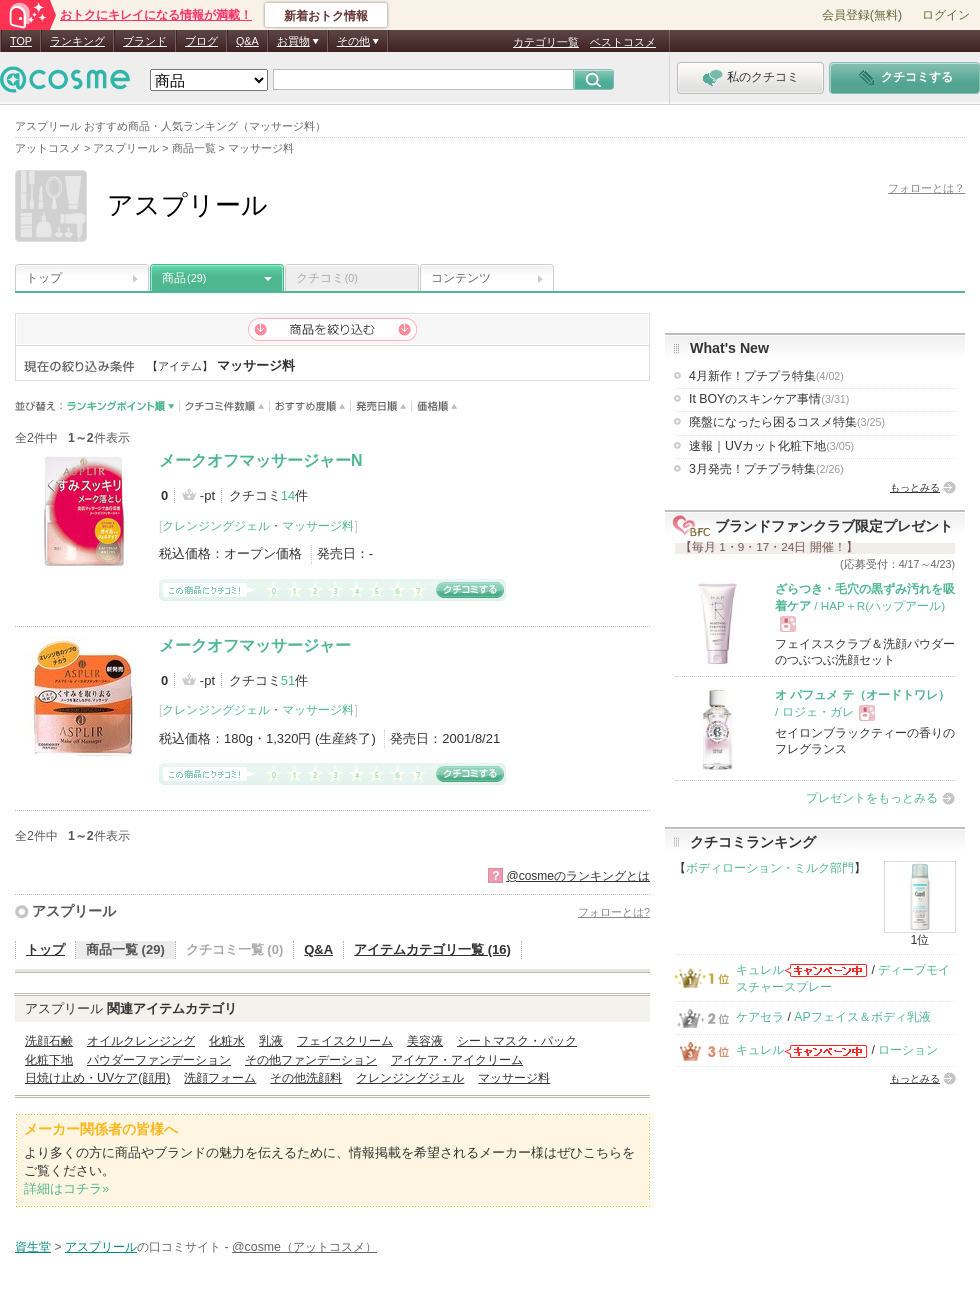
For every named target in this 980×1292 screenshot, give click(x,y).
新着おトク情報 (326, 16)
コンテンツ (461, 278)
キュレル (760, 970)
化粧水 (227, 1041)
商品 (184, 278)
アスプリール (74, 911)
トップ (44, 278)
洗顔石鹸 (49, 1041)
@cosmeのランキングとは (578, 876)
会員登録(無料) (862, 15)
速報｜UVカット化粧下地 (771, 446)
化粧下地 (49, 1060)
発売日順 (381, 406)
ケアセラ (760, 1017)
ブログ (201, 41)
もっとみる (915, 487)
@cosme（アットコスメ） (304, 1247)
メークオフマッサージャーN (261, 460)
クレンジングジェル (216, 526)
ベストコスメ (623, 42)
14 (288, 495)
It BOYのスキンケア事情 (769, 399)
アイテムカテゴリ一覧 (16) (432, 949)
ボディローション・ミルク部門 (770, 868)
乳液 (271, 1041)
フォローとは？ (926, 188)
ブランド (145, 41)
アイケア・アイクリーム (457, 1060)
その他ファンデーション (311, 1060)
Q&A (247, 41)
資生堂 (33, 1247)
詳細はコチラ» (66, 1188)
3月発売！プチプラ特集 (766, 469)
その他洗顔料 (306, 1078)
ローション (908, 1050)
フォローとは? (614, 912)
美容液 (425, 1041)
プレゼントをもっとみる (872, 798)
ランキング (77, 41)
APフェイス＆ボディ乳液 (862, 1017)
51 (288, 680)
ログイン (946, 15)
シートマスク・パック (517, 1041)
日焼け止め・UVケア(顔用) (97, 1078)
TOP (21, 41)
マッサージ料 (318, 526)
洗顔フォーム (220, 1078)
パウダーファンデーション (159, 1060)
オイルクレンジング (141, 1041)
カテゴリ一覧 (546, 42)
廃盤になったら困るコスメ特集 (787, 422)
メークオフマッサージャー (255, 645)
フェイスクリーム (345, 1041)
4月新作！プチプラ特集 (766, 376)
